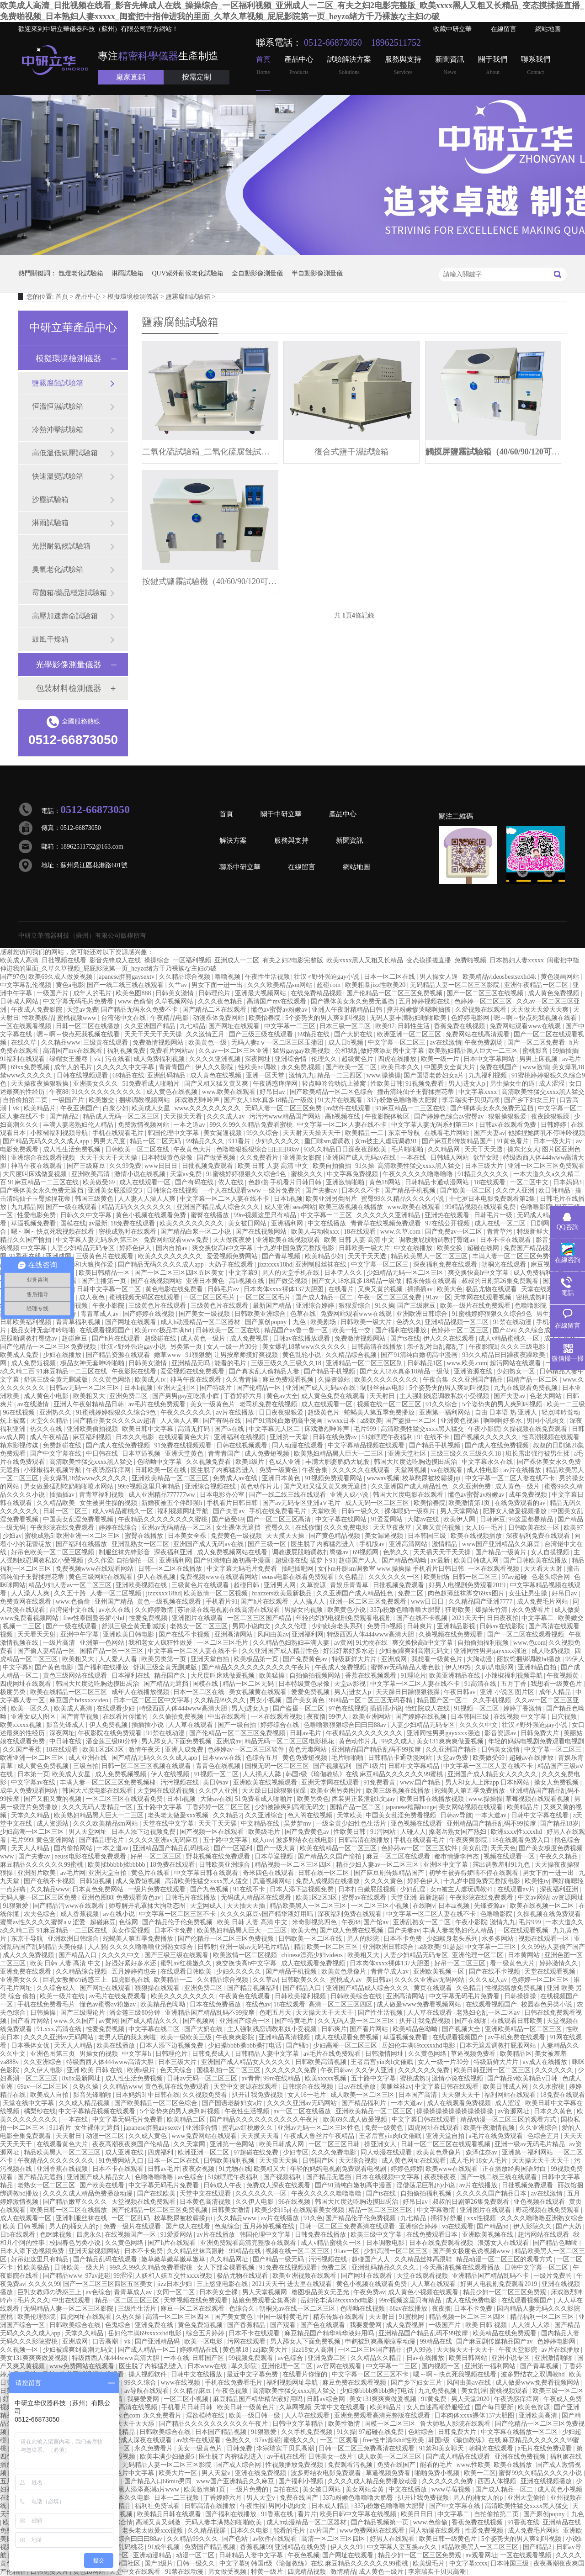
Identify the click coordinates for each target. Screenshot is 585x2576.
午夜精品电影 (170, 1017)
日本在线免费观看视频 (442, 2242)
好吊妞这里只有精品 (40, 2259)
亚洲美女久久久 (96, 1083)
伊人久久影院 (215, 1067)
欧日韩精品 (555, 1190)
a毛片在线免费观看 (497, 2136)
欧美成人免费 (20, 1354)
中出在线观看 (228, 1716)
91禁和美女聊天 (442, 2448)
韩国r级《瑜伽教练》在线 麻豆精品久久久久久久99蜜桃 (365, 1774)
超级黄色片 (358, 1059)
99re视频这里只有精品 (266, 1215)
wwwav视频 (383, 1478)
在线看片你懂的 (126, 1716)
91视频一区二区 (477, 1708)
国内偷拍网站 (74, 1848)
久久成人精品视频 (85, 2103)
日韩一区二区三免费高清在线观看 (348, 2226)
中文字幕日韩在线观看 (207, 1872)
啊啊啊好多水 (504, 1420)
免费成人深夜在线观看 (279, 2185)
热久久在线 (47, 1428)
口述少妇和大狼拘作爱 (82, 1264)
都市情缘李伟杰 (457, 1856)
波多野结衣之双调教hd (534, 2374)
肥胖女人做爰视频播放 (515, 1511)
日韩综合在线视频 (173, 1190)
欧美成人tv (151, 1379)
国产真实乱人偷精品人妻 (265, 1371)
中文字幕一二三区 (290, 1026)
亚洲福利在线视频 (240, 1437)
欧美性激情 (345, 2423)
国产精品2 (64, 1116)
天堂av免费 (82, 1009)
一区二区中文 (530, 1182)
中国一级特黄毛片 (283, 2316)
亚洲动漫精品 (153, 2555)
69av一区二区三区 (43, 2086)
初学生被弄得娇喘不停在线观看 (474, 1872)
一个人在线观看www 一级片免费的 (252, 1190)
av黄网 (343, 1642)
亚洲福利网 (288, 1223)
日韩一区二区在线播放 (89, 1026)
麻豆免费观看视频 (288, 1379)
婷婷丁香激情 (523, 1708)
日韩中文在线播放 (197, 2374)
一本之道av (190, 1124)
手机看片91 (222, 1601)
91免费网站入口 (122, 2160)
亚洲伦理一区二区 (478, 1955)
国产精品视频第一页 (380, 2522)
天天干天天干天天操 (154, 1034)
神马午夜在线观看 (37, 1165)
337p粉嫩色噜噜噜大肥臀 (403, 1100)
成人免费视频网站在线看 (233, 1552)
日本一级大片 (553, 1141)
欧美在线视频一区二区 (543, 1905)
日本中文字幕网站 (489, 1059)
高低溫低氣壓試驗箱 (65, 453)
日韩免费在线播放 (321, 2234)
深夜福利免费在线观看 (446, 1264)
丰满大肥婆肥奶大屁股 (338, 1461)
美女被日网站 (248, 1223)
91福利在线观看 (23, 1059)
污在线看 (118, 1059)
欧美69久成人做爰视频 (61, 976)
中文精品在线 (261, 1823)
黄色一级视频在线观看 (170, 1601)
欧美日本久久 (401, 1067)
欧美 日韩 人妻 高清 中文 (274, 1165)
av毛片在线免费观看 (157, 1404)
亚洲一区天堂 (266, 1075)
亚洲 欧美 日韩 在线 (95, 2070)
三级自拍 (86, 1766)
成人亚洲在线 (89, 1757)
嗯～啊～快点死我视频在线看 (536, 1017)
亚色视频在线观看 (417, 1823)
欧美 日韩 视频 (24, 2226)
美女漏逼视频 (223, 1133)
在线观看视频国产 (106, 1330)
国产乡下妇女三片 (530, 1100)
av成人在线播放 (546, 2062)
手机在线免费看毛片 (278, 1511)
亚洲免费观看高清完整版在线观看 (249, 2242)
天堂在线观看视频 (547, 1289)
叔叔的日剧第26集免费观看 (501, 1280)
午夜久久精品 (559, 1856)
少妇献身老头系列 (337, 1626)
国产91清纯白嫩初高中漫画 (420, 1354)
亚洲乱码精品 (167, 1075)
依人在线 (231, 1182)
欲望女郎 (486, 1157)
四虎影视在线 (132, 1979)
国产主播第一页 (104, 1280)
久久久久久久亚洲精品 (389, 1215)
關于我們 (492, 65)
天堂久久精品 (50, 1420)
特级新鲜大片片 (540, 1231)
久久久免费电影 (347, 1527)
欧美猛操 (273, 1675)
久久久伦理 (291, 1626)
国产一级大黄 (277, 1848)
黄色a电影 (70, 985)
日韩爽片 (420, 1626)
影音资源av (501, 1733)
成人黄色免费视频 (554, 993)
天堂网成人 (207, 1905)
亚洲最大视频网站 (261, 993)
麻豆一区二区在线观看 (399, 1856)
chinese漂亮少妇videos (312, 1955)
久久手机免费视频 (307, 2431)
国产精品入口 (78, 1955)
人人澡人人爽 (180, 1420)
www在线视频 (181, 2382)
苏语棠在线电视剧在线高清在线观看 (229, 1609)
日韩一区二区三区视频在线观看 (147, 1766)
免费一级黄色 (279, 1470)
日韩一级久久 (361, 1511)
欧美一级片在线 (63, 1996)
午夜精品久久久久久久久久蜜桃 (163, 1519)
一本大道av (491, 1815)
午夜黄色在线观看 (245, 1996)
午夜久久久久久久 (186, 1412)
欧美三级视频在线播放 (352, 1207)
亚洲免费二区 (129, 1396)
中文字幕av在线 (34, 1782)
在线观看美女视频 (319, 2209)
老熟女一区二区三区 (199, 1626)
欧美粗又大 (90, 1396)
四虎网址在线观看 (26, 1683)
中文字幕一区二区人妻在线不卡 (342, 1124)
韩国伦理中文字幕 (174, 1133)
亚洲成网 (59, 1256)
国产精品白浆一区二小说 (196, 1231)
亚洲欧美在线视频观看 (289, 1239)
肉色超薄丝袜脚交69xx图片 (467, 1593)
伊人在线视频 (157, 1576)
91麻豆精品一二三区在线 (411, 1108)
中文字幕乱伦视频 (26, 985)
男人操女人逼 (440, 976)
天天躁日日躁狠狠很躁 (408, 1692)
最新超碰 (433, 1897)
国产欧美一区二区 (351, 1067)
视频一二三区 (23, 1626)
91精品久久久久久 (484, 1174)
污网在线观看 (247, 2341)
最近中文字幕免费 (253, 2374)
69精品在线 (314, 1034)
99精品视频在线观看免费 (481, 1207)
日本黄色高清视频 (206, 2201)
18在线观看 (490, 1182)
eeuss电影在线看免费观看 (298, 1576)
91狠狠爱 (198, 1354)
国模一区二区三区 (390, 2423)
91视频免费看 (425, 1083)
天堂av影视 (350, 1683)
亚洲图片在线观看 (198, 1618)
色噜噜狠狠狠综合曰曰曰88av (258, 1149)
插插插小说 (386, 1708)
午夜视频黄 (563, 1675)
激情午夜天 (145, 1749)
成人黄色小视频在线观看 (424, 2292)
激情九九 (301, 1075)
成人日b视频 (346, 1042)
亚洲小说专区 (511, 2357)
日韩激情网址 (385, 2053)
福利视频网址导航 (183, 1511)
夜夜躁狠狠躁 (551, 1116)
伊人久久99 (347, 2547)
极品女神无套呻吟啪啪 (44, 1330)
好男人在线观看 (393, 2538)
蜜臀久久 (278, 1527)
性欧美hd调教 (258, 1067)
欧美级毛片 (265, 1831)
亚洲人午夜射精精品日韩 (348, 1009)
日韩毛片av (224, 1289)
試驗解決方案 (349, 65)
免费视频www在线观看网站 (95, 1568)
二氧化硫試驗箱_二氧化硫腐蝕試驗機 (210, 451)
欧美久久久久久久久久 (192, 1223)
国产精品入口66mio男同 (158, 2481)
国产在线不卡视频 (422, 1618)
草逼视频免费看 (34, 1223)
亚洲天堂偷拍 (527, 2497)
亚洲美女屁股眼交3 (116, 1190)
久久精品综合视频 (185, 976)
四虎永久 (89, 2234)
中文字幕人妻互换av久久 (403, 2547)
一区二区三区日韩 (335, 2144)
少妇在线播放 (63, 1354)
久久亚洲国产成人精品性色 (410, 1486)
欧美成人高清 (74, 1708)
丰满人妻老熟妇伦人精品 (79, 1124)
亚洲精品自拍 (538, 1667)
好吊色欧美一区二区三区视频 (53, 1552)
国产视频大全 (462, 2029)
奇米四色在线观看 (269, 1872)
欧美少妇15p (272, 2209)
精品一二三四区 (340, 1075)
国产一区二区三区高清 (280, 1519)
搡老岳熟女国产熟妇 (458, 1831)
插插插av (420, 1289)
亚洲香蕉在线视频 (63, 2168)
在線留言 (503, 29)
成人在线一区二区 (500, 1223)
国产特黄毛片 (295, 2020)
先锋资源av (490, 1905)
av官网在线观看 (340, 2366)
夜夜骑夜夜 (441, 2177)
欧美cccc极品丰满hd (163, 1330)
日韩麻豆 (492, 1519)
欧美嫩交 (102, 1100)
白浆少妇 (115, 1108)
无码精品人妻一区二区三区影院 (455, 985)
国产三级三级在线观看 (262, 1034)
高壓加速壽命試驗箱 (65, 616)
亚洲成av (228, 1741)
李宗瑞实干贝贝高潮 (471, 1100)
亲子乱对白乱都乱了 (436, 1346)
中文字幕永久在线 (488, 1461)
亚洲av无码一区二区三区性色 (319, 2127)
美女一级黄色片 (213, 1404)
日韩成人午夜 (223, 2185)
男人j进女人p (467, 1083)
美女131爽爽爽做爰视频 (450, 1741)
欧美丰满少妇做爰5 (168, 2456)
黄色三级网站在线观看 (101, 1576)
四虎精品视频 (307, 2571)
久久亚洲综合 (265, 1815)
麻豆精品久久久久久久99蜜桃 (42, 1864)
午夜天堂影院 (519, 2349)
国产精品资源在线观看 (119, 1354)
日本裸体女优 (31, 2045)
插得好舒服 (447, 2218)
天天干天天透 (484, 1149)
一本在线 (414, 1157)
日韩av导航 (456, 1815)
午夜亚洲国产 (80, 1108)
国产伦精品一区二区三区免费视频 (395, 993)
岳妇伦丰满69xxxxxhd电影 (419, 2045)
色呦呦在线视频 (363, 2308)
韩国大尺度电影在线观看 (409, 1494)
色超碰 (257, 1182)
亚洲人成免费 (185, 1749)
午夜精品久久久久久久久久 (365, 1733)
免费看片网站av (172, 1050)
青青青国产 (175, 1067)
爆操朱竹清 (492, 1609)
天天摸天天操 (286, 1535)
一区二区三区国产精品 (260, 1618)
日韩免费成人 (212, 2053)
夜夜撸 (316, 1716)
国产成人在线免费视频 (119, 1445)
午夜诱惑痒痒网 (276, 1083)
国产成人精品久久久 (150, 2020)
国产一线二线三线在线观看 (126, 985)
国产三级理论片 (83, 2012)
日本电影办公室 (223, 1494)
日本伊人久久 (344, 1272)
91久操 (364, 1165)
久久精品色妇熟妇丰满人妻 (292, 1642)
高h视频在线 (343, 1116)
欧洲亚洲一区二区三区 (410, 1034)
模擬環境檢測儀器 (133, 296)
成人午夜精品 (50, 1437)
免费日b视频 (385, 1626)
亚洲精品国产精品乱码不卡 (491, 2275)
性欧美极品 (38, 1017)
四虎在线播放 (398, 1059)
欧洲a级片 (142, 2070)
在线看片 (342, 1289)
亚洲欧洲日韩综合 (422, 1313)
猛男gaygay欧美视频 (302, 1050)
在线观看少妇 (116, 1708)
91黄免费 (434, 2399)
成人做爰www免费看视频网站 (420, 2004)
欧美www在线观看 (452, 2168)
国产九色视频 (210, 1889)
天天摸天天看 (184, 1116)
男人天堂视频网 (265, 2292)
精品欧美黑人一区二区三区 (430, 1256)
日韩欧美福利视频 (26, 1322)
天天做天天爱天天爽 (540, 1009)
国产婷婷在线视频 (149, 1313)
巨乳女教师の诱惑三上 (76, 1979)
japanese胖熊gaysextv (126, 976)
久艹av (178, 985)
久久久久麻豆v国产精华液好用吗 (267, 1914)
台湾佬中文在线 (124, 1017)
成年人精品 (556, 1692)
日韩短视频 (96, 1881)
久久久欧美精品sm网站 (280, 985)
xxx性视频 (482, 2218)
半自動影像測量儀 (317, 273)
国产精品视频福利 (253, 1988)
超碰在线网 (484, 1248)
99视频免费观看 (252, 2357)
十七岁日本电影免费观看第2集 (493, 1198)
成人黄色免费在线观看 (334, 1396)
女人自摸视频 (551, 1552)
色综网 (129, 1922)
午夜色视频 (233, 2390)
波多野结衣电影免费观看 (327, 2473)
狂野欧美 (459, 1609)
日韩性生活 (414, 1026)
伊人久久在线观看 (449, 1338)
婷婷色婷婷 (407, 2168)
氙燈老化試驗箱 (80, 273)
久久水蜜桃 (549, 2086)
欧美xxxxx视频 (21, 1724)
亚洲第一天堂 (290, 1437)
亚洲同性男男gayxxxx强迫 (491, 1650)
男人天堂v (217, 2473)
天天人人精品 (31, 1848)
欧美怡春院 (265, 1017)
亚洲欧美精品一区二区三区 (171, 1478)
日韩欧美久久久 (304, 1979)
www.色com (529, 1642)
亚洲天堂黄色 (185, 1453)
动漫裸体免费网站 (219, 1017)
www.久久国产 (75, 2020)
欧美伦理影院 (37, 2316)
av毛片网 (72, 1872)
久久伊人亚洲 (516, 1190)
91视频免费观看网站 (334, 1478)
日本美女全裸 (188, 1535)
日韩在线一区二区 (324, 1872)
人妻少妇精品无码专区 (84, 1248)
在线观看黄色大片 (184, 1437)
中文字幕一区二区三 (397, 1042)
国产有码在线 (195, 1182)
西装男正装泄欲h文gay (364, 1798)
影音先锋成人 (66, 1724)
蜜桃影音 (536, 1050)
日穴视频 (565, 1716)
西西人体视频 (498, 2481)
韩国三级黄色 (95, 1198)
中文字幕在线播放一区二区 (520, 2431)
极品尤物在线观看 (492, 1289)
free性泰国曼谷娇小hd (94, 1618)
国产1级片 (370, 1766)
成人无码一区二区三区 (378, 1502)
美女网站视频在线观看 (472, 1807)
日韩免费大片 (541, 1733)
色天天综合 (177, 2070)
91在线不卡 (434, 1437)
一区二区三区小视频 (380, 1905)
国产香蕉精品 (247, 2325)
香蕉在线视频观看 (371, 1675)
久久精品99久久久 (220, 1700)
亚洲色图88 (97, 1897)
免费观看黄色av (139, 1897)
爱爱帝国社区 (122, 2563)
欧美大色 (450, 1289)
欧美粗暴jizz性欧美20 (376, 985)
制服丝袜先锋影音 (125, 1552)
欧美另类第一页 (164, 1659)
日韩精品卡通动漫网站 (438, 1182)
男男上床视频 (539, 1059)
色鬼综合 (227, 2226)
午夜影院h (483, 1346)
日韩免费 (240, 2448)
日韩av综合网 (326, 2399)
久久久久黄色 (384, 1881)
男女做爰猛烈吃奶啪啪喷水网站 (69, 1486)
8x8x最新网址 (82, 2078)
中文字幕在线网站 (341, 1519)
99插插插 (565, 1050)
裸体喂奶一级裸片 (410, 1511)
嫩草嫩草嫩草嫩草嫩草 (174, 2259)
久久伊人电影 (44, 2070)
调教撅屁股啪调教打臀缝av (438, 1239)
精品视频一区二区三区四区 (294, 1864)
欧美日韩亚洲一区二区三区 (493, 2070)
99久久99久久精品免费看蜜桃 (251, 1124)
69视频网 (366, 1552)
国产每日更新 (495, 2407)
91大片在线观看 (341, 1100)
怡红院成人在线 (428, 1708)
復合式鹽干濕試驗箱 (351, 451)
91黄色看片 (514, 1141)
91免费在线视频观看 (183, 1445)
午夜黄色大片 (193, 1149)
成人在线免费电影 (472, 2300)
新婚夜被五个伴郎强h (172, 1502)
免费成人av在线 (236, 1478)
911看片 (240, 1141)
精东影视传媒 (20, 1445)
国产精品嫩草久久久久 (76, 2201)
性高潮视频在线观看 (551, 1437)
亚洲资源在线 (474, 1371)
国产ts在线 (405, 1338)
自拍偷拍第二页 (26, 1100)
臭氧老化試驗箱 (57, 569)
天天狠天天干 (461, 2094)
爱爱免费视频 (311, 1692)
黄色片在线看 (151, 1872)
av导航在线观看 (147, 2390)
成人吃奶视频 (552, 1650)
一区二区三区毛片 (210, 1297)
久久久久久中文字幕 (126, 1067)
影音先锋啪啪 (93, 2094)
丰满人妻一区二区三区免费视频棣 (521, 1256)
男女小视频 (266, 1700)
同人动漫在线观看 (298, 1445)
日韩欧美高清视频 (321, 2062)
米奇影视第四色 (315, 1922)
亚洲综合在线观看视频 (44, 1157)
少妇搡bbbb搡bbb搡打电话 (245, 2045)
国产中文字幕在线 (56, 1453)
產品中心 (299, 65)
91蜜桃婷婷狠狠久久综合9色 (247, 1174)
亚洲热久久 (56, 1412)
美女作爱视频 (132, 1930)
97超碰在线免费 (257, 2152)
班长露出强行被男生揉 (538, 1453)
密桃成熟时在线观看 (128, 1231)
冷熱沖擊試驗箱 (57, 429)
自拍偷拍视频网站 (315, 1675)
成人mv (262, 1840)
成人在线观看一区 (145, 1182)
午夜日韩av (460, 1692)
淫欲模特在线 (206, 2415)
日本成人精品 (331, 2505)
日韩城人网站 (20, 1001)
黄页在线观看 (434, 1988)
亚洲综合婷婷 (316, 1305)
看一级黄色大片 (513, 1963)
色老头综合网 (552, 1576)
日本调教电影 (386, 2242)
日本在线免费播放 (216, 2004)
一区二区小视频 (187, 2399)
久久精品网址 (230, 2259)
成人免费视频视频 (121, 1774)
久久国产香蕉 (23, 1749)
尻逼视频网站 (273, 1881)
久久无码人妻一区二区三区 (357, 2020)
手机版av (372, 1544)
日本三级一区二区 (345, 1026)
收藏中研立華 (452, 29)
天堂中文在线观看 (206, 2193)
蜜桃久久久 (307, 1174)
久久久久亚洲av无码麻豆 (164, 1840)
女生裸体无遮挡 (239, 1527)
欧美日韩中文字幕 (148, 1428)
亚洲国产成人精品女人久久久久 (493, 1774)
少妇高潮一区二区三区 (33, 1831)
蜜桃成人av (346, 1979)
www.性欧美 (473, 2464)
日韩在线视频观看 (83, 1075)
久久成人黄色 (148, 2136)
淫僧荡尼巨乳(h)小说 (426, 2185)
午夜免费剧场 (484, 1042)
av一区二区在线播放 (303, 2111)
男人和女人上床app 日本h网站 (488, 1782)
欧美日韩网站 (469, 2357)
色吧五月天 (276, 2012)
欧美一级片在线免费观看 (476, 1305)
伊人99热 (459, 1667)
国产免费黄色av (306, 1659)
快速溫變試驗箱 (57, 476)
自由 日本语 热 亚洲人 (507, 1412)
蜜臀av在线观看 (365, 1897)
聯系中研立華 (240, 867)
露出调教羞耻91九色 (502, 1864)
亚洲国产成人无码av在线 (362, 1157)
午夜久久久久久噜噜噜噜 (419, 1174)
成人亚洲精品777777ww (162, 1494)
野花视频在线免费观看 (219, 1856)
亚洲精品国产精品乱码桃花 (172, 1848)
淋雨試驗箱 (128, 273)
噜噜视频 (228, 976)
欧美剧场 (324, 1322)
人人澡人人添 (531, 2325)
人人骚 (97, 1946)
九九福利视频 (488, 1075)
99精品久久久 (206, 1141)
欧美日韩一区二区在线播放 (69, 2209)
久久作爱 (100, 1560)
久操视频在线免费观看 (536, 1428)
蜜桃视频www (77, 1017)
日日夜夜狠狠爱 (282, 1412)
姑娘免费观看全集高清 (265, 2300)
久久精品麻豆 (193, 2390)
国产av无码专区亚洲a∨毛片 (302, 1502)
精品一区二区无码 (156, 1141)
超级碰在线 (161, 1338)
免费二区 (411, 1593)
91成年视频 (164, 2547)
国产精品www (62, 2275)
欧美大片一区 (179, 2473)
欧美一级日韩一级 (255, 2415)
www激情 (535, 1067)
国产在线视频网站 (261, 1231)
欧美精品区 (516, 2053)
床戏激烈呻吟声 (198, 1100)
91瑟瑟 (452, 1946)
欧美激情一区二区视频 (217, 1593)
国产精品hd (494, 2226)
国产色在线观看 (323, 2325)
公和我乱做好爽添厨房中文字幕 (380, 1050)
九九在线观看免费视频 (526, 1387)
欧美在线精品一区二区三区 (69, 1692)
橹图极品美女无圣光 (321, 2292)
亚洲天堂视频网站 (95, 2251)
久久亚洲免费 (472, 1486)
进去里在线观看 (310, 2283)
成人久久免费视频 (29, 1955)
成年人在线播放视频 (141, 1692)
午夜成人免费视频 (341, 1667)
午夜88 (59, 1091)
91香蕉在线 (26, 1256)
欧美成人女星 (152, 1108)
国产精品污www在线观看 (69, 1905)
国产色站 (236, 2538)
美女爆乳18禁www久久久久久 (305, 1346)
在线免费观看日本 (432, 2234)
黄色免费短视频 (305, 1757)
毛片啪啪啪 (408, 1149)
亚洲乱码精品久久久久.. (385, 2267)
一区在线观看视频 (26, 1026)
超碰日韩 (247, 1585)
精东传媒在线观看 (432, 1280)
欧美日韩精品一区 (105, 1272)
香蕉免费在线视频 (460, 1026)
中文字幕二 (538, 1618)
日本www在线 (222, 1757)
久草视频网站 (175, 1001)
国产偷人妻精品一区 (47, 1650)
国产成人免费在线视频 (352, 1930)
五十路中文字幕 (160, 1807)
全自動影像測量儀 (257, 273)
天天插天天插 (247, 1905)
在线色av (258, 2004)
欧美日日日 (418, 2514)
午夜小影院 (109, 1305)
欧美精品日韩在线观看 (170, 2514)
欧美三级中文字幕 (377, 2234)
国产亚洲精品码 (158, 2341)
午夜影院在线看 (135, 1371)
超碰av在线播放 (532, 1757)
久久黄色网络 (112, 1379)
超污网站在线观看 (516, 1363)
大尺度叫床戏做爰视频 (36, 1174)
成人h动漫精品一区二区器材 (201, 1322)
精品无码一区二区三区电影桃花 (290, 1741)
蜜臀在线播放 (211, 1215)
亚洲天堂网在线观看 (331, 1782)
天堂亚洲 (403, 1897)
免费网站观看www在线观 (526, 1026)
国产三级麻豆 (87, 1165)
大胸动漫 (480, 1659)
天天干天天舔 (218, 1823)
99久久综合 (263, 1133)
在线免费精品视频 (317, 993)
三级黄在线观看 (106, 1042)
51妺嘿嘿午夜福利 (388, 1437)
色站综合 (422, 2431)
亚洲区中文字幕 (446, 1864)
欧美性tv (537, 1881)
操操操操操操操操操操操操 (455, 2111)
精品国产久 (171, 1675)
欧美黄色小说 (347, 1609)
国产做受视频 (217, 1157)
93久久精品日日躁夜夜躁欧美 (345, 1149)
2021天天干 (468, 1618)
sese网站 (304, 1207)
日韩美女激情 (175, 993)
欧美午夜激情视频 (489, 2127)
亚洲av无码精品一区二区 (177, 1527)
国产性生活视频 (381, 2012)
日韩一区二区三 (66, 1511)
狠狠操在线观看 (158, 1988)
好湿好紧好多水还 (349, 1650)
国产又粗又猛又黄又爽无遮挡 (325, 1486)
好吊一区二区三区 (156, 1856)
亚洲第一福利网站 (445, 1412)
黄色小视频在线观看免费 (152, 1215)
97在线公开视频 (448, 1223)
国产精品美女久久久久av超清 (115, 1420)
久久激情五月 (206, 1034)
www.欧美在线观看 (229, 1091)
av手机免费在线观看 (517, 2037)
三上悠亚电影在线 (223, 2283)
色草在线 (304, 1313)
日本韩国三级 (428, 1535)
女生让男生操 (529, 1593)
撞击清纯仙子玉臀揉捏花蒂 (416, 1091)
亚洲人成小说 (350, 1494)
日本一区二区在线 (390, 976)
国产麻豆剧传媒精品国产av (495, 2341)
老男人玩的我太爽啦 (128, 2037)
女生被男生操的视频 (109, 1502)
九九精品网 (27, 1207)
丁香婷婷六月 (243, 1396)
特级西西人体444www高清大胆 (371, 1634)
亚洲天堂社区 (177, 1387)
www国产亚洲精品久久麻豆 (502, 1544)
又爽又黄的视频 (381, 1289)
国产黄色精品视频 (335, 1535)
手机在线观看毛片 (118, 1133)
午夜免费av (369, 2292)
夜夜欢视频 (199, 2168)
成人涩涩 (552, 1083)
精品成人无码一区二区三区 (122, 1116)
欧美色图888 (134, 993)
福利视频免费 (127, 1050)
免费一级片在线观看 (133, 2226)
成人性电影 (483, 1470)
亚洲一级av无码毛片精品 (255, 1946)
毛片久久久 (33, 2300)
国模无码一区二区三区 (278, 1766)
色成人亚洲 (286, 1461)
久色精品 (352, 1576)
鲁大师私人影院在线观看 (456, 2423)
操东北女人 (523, 1149)
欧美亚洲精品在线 (455, 1675)
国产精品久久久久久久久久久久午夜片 (257, 1667)
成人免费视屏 (250, 1338)
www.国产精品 (421, 1782)
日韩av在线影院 (502, 1626)
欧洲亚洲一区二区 (204, 2152)
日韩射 (207, 1946)
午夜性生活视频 (268, 976)
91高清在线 (481, 1683)
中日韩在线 (103, 1453)
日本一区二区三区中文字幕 (152, 1700)
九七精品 (192, 1026)
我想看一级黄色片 (437, 1659)
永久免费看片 (531, 1609)
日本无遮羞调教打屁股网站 (498, 2045)
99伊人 (575, 1659)
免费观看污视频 (351, 2464)
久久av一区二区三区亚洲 (234, 1050)
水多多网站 (499, 1938)
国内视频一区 (441, 2366)
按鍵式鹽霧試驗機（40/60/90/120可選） (210, 581)
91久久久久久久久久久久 (107, 1091)
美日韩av (216, 1782)
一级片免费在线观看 (157, 1889)
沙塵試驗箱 (50, 499)
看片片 (307, 2514)
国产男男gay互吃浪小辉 (186, 1396)
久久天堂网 (190, 2144)
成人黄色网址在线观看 (414, 2160)
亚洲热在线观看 (448, 1215)
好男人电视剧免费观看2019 (468, 1585)
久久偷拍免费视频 (178, 1716)
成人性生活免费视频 (72, 1149)
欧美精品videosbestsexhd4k (500, 976)
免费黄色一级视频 (237, 1535)
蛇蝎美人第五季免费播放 (380, 1412)
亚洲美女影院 (303, 1157)
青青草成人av (100, 1313)
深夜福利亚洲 (174, 1552)
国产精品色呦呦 (405, 1560)
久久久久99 (44, 2283)
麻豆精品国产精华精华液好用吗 (330, 2333)
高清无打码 (195, 1428)
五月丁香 (514, 1683)
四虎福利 (161, 2152)
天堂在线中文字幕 (169, 1823)
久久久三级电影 (523, 1346)
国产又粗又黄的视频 (53, 1798)
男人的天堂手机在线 (291, 1272)
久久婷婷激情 (155, 1609)
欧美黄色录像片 (344, 1971)
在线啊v (424, 1905)
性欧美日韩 (387, 1083)
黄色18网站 (386, 1182)
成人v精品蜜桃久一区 (510, 1338)
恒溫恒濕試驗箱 (57, 406)
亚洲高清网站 (409, 1544)
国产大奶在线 (354, 1034)
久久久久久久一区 (394, 1576)
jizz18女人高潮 (313, 2349)
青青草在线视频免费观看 (387, 1223)
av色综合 (191, 2177)
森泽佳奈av (482, 2152)
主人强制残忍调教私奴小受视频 (445, 1396)
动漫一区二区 (106, 2136)
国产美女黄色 (306, 1700)
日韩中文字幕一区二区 (110, 1289)
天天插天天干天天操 (443, 1552)
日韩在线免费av (336, 1437)
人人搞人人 (310, 1601)
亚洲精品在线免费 (301, 2547)
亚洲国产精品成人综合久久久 (218, 1207)
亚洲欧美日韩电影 (129, 1634)
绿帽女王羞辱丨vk (75, 1059)
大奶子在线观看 (231, 1264)
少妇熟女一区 (516, 1371)
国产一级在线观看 (72, 1207)
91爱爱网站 (387, 1519)
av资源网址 (568, 1897)
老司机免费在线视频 (269, 1404)
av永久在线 (115, 1609)
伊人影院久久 (533, 2226)
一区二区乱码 (132, 2218)
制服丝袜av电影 (383, 1387)
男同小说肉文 (546, 1420)
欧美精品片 (41, 1108)
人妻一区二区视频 (116, 1593)
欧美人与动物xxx (316, 1231)
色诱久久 (409, 1322)
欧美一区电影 (204, 2341)
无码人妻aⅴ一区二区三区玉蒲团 (278, 1042)
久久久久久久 (555, 2070)
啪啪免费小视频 (438, 2473)
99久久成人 (397, 1741)
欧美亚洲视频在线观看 (305, 2275)
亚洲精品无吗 (191, 1363)
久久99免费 (125, 1165)
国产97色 (13, 976)
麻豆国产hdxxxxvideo (79, 1700)
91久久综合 (442, 1404)
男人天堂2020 (471, 2399)
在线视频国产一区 (131, 2234)
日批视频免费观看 (208, 1165)
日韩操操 (44, 2012)
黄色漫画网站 (561, 976)
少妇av (12, 1535)
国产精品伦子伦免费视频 (178, 1922)
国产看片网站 (31, 2020)
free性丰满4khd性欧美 (394, 2440)
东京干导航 (405, 1133)
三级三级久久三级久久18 (287, 1363)
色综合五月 (263, 1757)
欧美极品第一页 (257, 1659)
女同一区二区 (176, 2292)
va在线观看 (447, 1470)
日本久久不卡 (361, 1190)
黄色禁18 (236, 2349)
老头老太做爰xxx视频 (179, 1815)
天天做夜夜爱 (233, 1239)
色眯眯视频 (57, 2234)
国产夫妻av (489, 1133)
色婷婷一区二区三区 (484, 1001)
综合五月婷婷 (206, 2333)
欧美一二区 (480, 2473)
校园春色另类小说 (547, 2004)
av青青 (250, 2078)
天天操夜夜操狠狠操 (40, 1083)
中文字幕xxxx (478, 1091)
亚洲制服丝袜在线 (321, 1264)
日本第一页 (33, 1774)
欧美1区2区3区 (104, 1749)
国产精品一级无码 (279, 2259)
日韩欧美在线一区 (534, 1527)
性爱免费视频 (149, 1618)
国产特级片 (217, 1387)
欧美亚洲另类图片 (332, 1198)
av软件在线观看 (349, 1108)
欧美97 (384, 1026)
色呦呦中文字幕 (160, 1461)
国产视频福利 (333, 1766)
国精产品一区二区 (533, 1379)
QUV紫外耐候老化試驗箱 (187, 273)
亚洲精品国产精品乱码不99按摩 (377, 1749)
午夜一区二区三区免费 (390, 1297)
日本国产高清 (419, 2094)
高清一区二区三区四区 (341, 2004)
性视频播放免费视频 (514, 1988)
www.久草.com (401, 1231)
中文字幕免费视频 (353, 1174)
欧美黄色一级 (208, 1042)
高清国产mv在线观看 (277, 1001)
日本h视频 (288, 1198)
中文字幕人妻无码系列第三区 (433, 1124)
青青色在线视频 (219, 1766)
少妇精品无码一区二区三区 (406, 1272)
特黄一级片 (268, 2571)
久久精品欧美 (57, 1502)
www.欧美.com (467, 1363)
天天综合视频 (359, 2160)
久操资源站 (335, 1379)
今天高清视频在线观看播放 (462, 2267)
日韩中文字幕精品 (414, 1766)
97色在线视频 (348, 1708)
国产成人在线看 (188, 2226)
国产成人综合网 (239, 2464)
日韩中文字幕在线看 (540, 1815)
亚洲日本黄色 (206, 1280)
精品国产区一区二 (443, 1700)
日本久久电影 (136, 1437)
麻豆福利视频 (93, 1437)
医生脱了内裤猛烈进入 (223, 1470)
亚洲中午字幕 (80, 1634)
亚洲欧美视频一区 (439, 1971)
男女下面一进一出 (218, 985)
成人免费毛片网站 (543, 1601)
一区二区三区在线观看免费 (125, 1798)
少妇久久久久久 (278, 1141)
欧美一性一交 (352, 1330)
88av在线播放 (409, 2308)
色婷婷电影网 (471, 1017)
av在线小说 (119, 1914)
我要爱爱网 (366, 2325)
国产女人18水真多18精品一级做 (269, 1100)
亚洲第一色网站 (103, 1642)
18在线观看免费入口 (522, 1840)
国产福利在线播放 (401, 1330)
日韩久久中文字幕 (86, 1215)
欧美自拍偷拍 (333, 1165)
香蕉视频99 (256, 2547)
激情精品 (445, 1544)
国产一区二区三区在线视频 (486, 993)
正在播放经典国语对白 (515, 2168)
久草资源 (314, 1585)
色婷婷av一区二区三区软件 (246, 1749)
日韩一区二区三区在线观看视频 (446, 2144)
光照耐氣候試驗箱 (61, 546)
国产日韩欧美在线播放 (536, 1560)
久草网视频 (295, 2407)
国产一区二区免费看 (537, 1042)
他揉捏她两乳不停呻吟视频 (546, 1133)
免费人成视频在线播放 (329, 1881)
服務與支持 (403, 65)
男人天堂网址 (89, 1831)
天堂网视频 (411, 1470)
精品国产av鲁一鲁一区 (297, 1330)
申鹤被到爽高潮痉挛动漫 (381, 2341)
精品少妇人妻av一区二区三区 (70, 1585)
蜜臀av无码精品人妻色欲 (406, 1667)
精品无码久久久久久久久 (137, 1207)
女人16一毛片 (485, 1527)
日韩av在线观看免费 (508, 1124)
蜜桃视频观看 (509, 2390)
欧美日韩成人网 (477, 1560)
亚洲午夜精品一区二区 (537, 985)
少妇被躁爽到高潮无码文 (415, 1650)
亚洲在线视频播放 (547, 2481)
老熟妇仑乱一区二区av (488, 2012)
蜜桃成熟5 (39, 1535)
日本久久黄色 (554, 2111)
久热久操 (86, 2086)
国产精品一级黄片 (501, 1552)
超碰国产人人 (359, 1560)
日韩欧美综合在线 (356, 1996)
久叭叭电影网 (495, 1667)
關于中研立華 (281, 814)
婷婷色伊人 (136, 1248)
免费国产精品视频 (530, 1248)
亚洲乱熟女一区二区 (141, 1544)
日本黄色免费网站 (98, 1889)
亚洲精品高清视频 (285, 2037)
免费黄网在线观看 (26, 1601)
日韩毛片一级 (494, 1215)
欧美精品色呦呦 (163, 2004)
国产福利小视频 (301, 2481)
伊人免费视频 (109, 1724)
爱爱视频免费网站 (233, 1256)
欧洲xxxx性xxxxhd (517, 1831)
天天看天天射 (544, 1568)
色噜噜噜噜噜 (155, 2177)
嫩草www (168, 1354)
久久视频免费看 (209, 1461)
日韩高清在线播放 (377, 1346)
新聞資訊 (449, 65)
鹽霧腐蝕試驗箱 (187, 296)
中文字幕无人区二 (275, 1428)
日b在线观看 (18, 2234)
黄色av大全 (282, 1396)
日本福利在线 (132, 1675)
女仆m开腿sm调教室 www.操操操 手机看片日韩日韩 (391, 1568)
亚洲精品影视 (457, 1626)
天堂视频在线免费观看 (144, 2201)
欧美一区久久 (31, 1708)
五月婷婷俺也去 (135, 1971)
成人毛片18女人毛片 (479, 2160)
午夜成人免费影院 (37, 1009)
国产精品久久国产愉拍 (330, 1856)
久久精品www (60, 1042)
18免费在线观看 (133, 1223)
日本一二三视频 (177, 2497)
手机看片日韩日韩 (296, 1182)
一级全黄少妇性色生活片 (352, 1823)
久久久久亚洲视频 (215, 1059)
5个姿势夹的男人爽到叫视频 (326, 1017)
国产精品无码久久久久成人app (46, 1141)
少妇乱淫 (413, 1889)
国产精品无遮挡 (167, 1683)
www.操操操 (384, 1075)
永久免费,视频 (302, 1067)
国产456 (504, 1330)
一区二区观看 (340, 2440)
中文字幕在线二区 (154, 2029)
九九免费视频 (438, 2390)
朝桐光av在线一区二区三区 (298, 2308)
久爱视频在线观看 (481, 1009)
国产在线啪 (472, 2020)
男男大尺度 (110, 1141)
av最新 (98, 1223)
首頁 (263, 65)
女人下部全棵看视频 (226, 2267)
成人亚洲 (277, 1207)
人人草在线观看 (191, 1724)
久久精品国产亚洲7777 (481, 1601)
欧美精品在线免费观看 (505, 2333)
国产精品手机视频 (410, 1190)
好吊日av (273, 1091)
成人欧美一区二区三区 (363, 2094)
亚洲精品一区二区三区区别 (365, 1363)
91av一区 (438, 1297)
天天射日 (383, 1396)
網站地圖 (548, 29)
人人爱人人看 (119, 1659)
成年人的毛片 (93, 993)
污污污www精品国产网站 (285, 1116)
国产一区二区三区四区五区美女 (180, 1272)
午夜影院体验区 (388, 1116)
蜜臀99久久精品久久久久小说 (403, 1198)
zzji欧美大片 (271, 2349)
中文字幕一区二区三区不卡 (178, 1914)
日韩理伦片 (215, 993)
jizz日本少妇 (175, 2283)
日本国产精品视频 (221, 2431)
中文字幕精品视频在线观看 (367, 1445)
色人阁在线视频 (310, 1815)
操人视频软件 (148, 2374)
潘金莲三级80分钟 (112, 1741)
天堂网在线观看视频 (483, 1297)
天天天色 (503, 1848)
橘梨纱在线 (40, 2111)
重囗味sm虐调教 (328, 1141)
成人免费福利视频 (159, 1059)
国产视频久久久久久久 (487, 1437)
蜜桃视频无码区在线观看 (145, 1297)
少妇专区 (295, 2152)
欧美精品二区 (187, 2119)
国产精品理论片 (102, 1840)
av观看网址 (481, 2555)
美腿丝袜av (396, 2086)
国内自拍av (172, 1248)
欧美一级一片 (441, 1059)
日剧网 (540, 1223)
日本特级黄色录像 (167, 1157)
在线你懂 (308, 1527)
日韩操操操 (521, 1996)
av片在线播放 (236, 1412)
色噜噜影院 (536, 1207)
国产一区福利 (234, 1848)
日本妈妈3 (568, 1182)
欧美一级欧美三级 (186, 2037)
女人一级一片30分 (233, 1346)
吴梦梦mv (298, 1823)
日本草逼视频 (142, 1453)
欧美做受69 (100, 1182)
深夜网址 (258, 1059)
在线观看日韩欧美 (186, 1971)
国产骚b (298, 2045)
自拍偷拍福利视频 (484, 1642)
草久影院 (245, 2366)
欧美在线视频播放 (477, 1535)
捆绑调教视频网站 (145, 1100)
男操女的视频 (304, 1609)
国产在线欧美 (157, 2193)
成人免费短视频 (34, 1363)
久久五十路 (71, 1593)
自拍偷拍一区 (136, 1560)
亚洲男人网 (281, 1585)
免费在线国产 (499, 1067)
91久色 (313, 2218)
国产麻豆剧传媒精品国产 (458, 1141)
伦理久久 (325, 1059)
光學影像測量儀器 (68, 664)
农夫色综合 (41, 1914)
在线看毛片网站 (447, 1133)
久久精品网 (445, 1149)
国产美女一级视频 (205, 1313)
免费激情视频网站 (159, 1042)
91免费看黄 (380, 1782)
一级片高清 (60, 1642)
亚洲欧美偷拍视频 (93, 1428)
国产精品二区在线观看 (215, 1009)
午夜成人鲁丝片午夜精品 (320, 2136)
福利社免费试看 (158, 2505)
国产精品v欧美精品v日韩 (523, 2078)
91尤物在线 (372, 1642)
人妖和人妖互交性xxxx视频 (174, 2275)
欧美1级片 (250, 1461)
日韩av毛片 (306, 1733)
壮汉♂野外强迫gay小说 (327, 976)
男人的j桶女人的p (74, 2226)
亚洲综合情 (291, 1059)
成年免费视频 (529, 1494)
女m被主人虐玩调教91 (387, 1141)
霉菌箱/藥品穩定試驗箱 (69, 592)
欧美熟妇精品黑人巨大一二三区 (474, 1050)
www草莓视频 (452, 2489)
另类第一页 (187, 1346)
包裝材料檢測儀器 (68, 688)
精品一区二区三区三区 (381, 2209)
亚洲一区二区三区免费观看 (546, 1165)
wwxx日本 (342, 1420)
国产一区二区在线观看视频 (526, 1634)
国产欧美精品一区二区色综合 (332, 1091)
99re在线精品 (282, 2078)
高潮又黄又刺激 (159, 2522)
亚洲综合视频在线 (211, 1486)
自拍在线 (286, 2489)
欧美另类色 (313, 1798)
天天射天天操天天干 (312, 1133)
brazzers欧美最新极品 (283, 1593)
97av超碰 (514, 1576)
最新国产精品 (273, 1305)
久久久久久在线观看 (362, 1470)
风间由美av (273, 1634)
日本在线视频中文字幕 (388, 2177)
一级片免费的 (553, 2275)
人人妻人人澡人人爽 (147, 1198)
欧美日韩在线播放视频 (433, 1798)
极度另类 (13, 1692)
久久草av (265, 1979)
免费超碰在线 (63, 1445)
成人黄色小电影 (47, 1396)
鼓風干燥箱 (50, 639)
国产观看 (284, 2325)
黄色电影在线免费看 (175, 1289)
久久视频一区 (20, 2349)
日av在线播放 (358, 2086)
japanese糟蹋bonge (410, 1807)
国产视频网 (200, 2020)
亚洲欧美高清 (91, 1174)
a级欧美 (371, 1420)
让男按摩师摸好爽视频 (247, 1354)
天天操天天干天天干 (325, 2012)
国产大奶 (569, 2226)
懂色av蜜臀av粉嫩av (280, 1009)
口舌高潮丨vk (112, 2341)
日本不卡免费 (174, 1930)
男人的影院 (364, 1938)
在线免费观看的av (521, 1502)
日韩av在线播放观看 (302, 1338)
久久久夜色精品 (221, 1001)
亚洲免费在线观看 (26, 1971)
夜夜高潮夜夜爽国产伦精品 (131, 2144)
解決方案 (233, 840)
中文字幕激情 (437, 2209)
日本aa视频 (454, 1905)
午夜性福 (253, 2505)
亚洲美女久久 (20, 1979)
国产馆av (376, 1922)
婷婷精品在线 (200, 2349)
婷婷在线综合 (119, 1527)
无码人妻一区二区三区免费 (284, 1108)
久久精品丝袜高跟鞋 (196, 2251)
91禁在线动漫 (513, 1322)
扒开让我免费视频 (425, 2020)
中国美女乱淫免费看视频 (79, 1519)
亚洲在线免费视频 (521, 2456)
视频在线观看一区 (510, 1856)
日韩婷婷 (554, 1124)
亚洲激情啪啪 (346, 1182)
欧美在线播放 (116, 2045)
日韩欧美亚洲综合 (260, 1313)
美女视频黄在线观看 (258, 1692)
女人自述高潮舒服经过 (439, 2407)
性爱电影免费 (37, 1215)
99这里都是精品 (531, 1519)
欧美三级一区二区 (558, 2390)
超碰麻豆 (75, 1338)
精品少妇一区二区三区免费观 (505, 2292)
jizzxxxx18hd (274, 1264)
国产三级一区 (268, 1544)
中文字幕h (17, 1667)
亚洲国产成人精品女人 (100, 2177)
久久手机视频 (493, 1700)
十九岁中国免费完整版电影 (296, 1248)
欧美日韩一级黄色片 (247, 2407)
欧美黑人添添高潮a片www (143, 2489)
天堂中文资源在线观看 (246, 2086)
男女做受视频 (228, 2571)
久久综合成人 (538, 1330)
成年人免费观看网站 (29, 1790)
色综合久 (242, 2308)
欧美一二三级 (566, 1404)
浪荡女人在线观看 (504, 2242)
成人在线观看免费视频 (314, 1963)
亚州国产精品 (115, 1601)
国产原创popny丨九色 (276, 1322)
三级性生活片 (138, 2308)
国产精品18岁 (559, 1823)
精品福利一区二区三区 (543, 2316)
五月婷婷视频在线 (425, 1001)
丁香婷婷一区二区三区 (219, 1807)
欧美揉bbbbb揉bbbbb (117, 1864)
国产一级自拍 (238, 1724)
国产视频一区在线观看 (212, 1831)
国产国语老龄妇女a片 (435, 1075)
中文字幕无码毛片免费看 (79, 1001)
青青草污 (500, 1231)
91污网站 (384, 1831)
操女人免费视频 (557, 1782)
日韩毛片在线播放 (191, 1897)
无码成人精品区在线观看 (257, 1897)
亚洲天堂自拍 (211, 1659)
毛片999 (366, 1428)
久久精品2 (227, 1815)
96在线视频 (20, 1412)
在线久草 (24, 1042)
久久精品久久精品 (377, 2357)
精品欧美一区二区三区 (327, 1946)
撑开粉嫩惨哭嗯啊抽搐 (419, 1009)
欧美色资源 (535, 2407)
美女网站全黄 (366, 2489)
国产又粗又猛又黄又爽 (217, 1083)
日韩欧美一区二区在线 (138, 1149)
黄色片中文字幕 (132, 2473)
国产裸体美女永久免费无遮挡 (353, 1001)
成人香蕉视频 (80, 1914)
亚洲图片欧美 (37, 1872)
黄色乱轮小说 (302, 1354)
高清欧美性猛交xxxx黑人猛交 (543, 1091)
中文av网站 (533, 1897)
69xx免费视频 (31, 1067)
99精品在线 (246, 2251)
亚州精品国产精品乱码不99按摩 (492, 1823)
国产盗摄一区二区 (411, 1420)
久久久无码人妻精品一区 (98, 1807)
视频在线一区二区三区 (390, 1404)
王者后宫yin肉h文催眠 (383, 2062)
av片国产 (323, 2530)
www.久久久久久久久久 (208, 1108)
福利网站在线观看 (510, 2094)
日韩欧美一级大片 (365, 1248)
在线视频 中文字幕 (521, 1716)
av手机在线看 (286, 2456)
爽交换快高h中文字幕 (223, 1248)
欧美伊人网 (460, 1519)
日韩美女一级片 (331, 2456)
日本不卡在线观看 (506, 1239)
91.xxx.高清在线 (60, 2029)
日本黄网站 (525, 1955)
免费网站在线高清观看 (478, 1034)
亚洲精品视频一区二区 (457, 1322)
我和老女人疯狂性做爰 (161, 1642)
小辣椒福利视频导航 (60, 1133)
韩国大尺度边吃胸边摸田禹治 (416, 1461)
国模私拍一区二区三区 (229, 2070)
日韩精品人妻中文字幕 (268, 2053)
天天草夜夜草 (393, 1527)
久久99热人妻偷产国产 (553, 1946)
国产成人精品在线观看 (459, 2456)
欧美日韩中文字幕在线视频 (358, 2514)
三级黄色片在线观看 (105, 1256)
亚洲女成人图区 (34, 1716)
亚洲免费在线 (155, 2325)
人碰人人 (413, 1831)
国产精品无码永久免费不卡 (140, 1009)
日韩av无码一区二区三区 (85, 1387)
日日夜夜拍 (503, 1618)
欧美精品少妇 (325, 1256)
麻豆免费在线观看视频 (355, 2382)
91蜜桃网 (412, 2316)
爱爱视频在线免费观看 (193, 1371)
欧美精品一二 (365, 1133)
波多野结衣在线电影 (305, 1840)
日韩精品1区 (425, 1363)
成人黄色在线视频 (216, 1075)
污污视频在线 (180, 1782)
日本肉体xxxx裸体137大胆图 (284, 1289)
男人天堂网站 (460, 1511)
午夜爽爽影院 (469, 1840)
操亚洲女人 (381, 2144)
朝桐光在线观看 (504, 1264)
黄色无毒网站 (308, 1749)
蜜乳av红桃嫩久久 (186, 1963)
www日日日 (161, 1165)
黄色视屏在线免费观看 (178, 2086)
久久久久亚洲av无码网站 (430, 1979)
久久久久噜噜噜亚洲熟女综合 (152, 1946)
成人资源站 (53, 1823)
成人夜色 (92, 1297)
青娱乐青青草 (350, 1585)
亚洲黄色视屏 (461, 1420)
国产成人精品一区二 (325, 1297)
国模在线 (73, 1223)
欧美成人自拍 (50, 2094)
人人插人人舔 (263, 1774)
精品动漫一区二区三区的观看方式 (509, 2119)
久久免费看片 (260, 1157)
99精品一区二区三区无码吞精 (371, 1700)
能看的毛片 (231, 1363)
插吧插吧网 (298, 1568)
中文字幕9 (244, 1272)
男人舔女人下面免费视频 (177, 1741)
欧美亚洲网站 (372, 1716)
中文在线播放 (328, 1223)
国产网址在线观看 (234, 1026)
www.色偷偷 (135, 1001)
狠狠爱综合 (355, 1305)
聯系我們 (535, 65)
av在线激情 (445, 1042)
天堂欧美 (325, 1511)
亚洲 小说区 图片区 (508, 1692)
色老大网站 (547, 1396)
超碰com (329, 985)
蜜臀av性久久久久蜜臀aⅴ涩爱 (43, 1922)
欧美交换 (450, 1248)
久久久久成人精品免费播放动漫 (88, 2193)
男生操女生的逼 (513, 1083)
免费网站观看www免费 (177, 1239)
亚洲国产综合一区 (245, 2020)
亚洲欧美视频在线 (142, 1585)
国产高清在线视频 (132, 2407)
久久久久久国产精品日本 (492, 2193)
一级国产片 (53, 993)
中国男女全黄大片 (450, 1067)
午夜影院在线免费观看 (63, 1527)
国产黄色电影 (55, 1667)
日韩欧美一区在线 (161, 1470)
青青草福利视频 (79, 1322)
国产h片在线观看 (117, 1338)
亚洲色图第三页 (53, 2053)
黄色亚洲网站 (56, 1840)
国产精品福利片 (364, 2103)
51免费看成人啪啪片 (151, 1083)
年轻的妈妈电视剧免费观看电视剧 (345, 1618)
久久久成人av (226, 1116)
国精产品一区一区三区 (112, 1650)
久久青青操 (243, 1379)
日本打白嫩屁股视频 (368, 1889)
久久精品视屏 (207, 2530)
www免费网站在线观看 (204, 2136)
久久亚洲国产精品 (150, 1026)
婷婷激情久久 (559, 1963)
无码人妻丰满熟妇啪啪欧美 (409, 1017)
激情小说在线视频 (140, 1174)
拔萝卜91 (322, 1560)
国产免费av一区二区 (454, 1231)
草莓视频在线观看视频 (538, 1798)
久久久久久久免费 (291, 2070)
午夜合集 (435, 1379)
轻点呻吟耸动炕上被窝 (335, 1083)
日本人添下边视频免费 (144, 1831)
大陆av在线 (424, 1519)
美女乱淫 (475, 1848)
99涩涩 (123, 2275)
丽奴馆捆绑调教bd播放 (530, 1659)
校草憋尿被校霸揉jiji (432, 1478)
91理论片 (413, 1675)
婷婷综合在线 (281, 1724)
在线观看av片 (517, 1889)
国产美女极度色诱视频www (472, 2251)
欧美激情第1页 (470, 1502)
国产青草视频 (282, 1256)
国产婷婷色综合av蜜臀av (449, 1116)
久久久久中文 (479, 1724)
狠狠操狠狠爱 (508, 1116)
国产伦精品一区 (259, 1387)
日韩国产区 (319, 2160)
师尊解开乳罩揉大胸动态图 (148, 1905)
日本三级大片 (485, 1165)
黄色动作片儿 (260, 1486)
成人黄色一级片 (204, 1338)
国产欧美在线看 (103, 2185)
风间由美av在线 (470, 2382)
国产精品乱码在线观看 (106, 2259)
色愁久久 (396, 1552)
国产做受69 (228, 1519)
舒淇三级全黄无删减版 (57, 1379)
